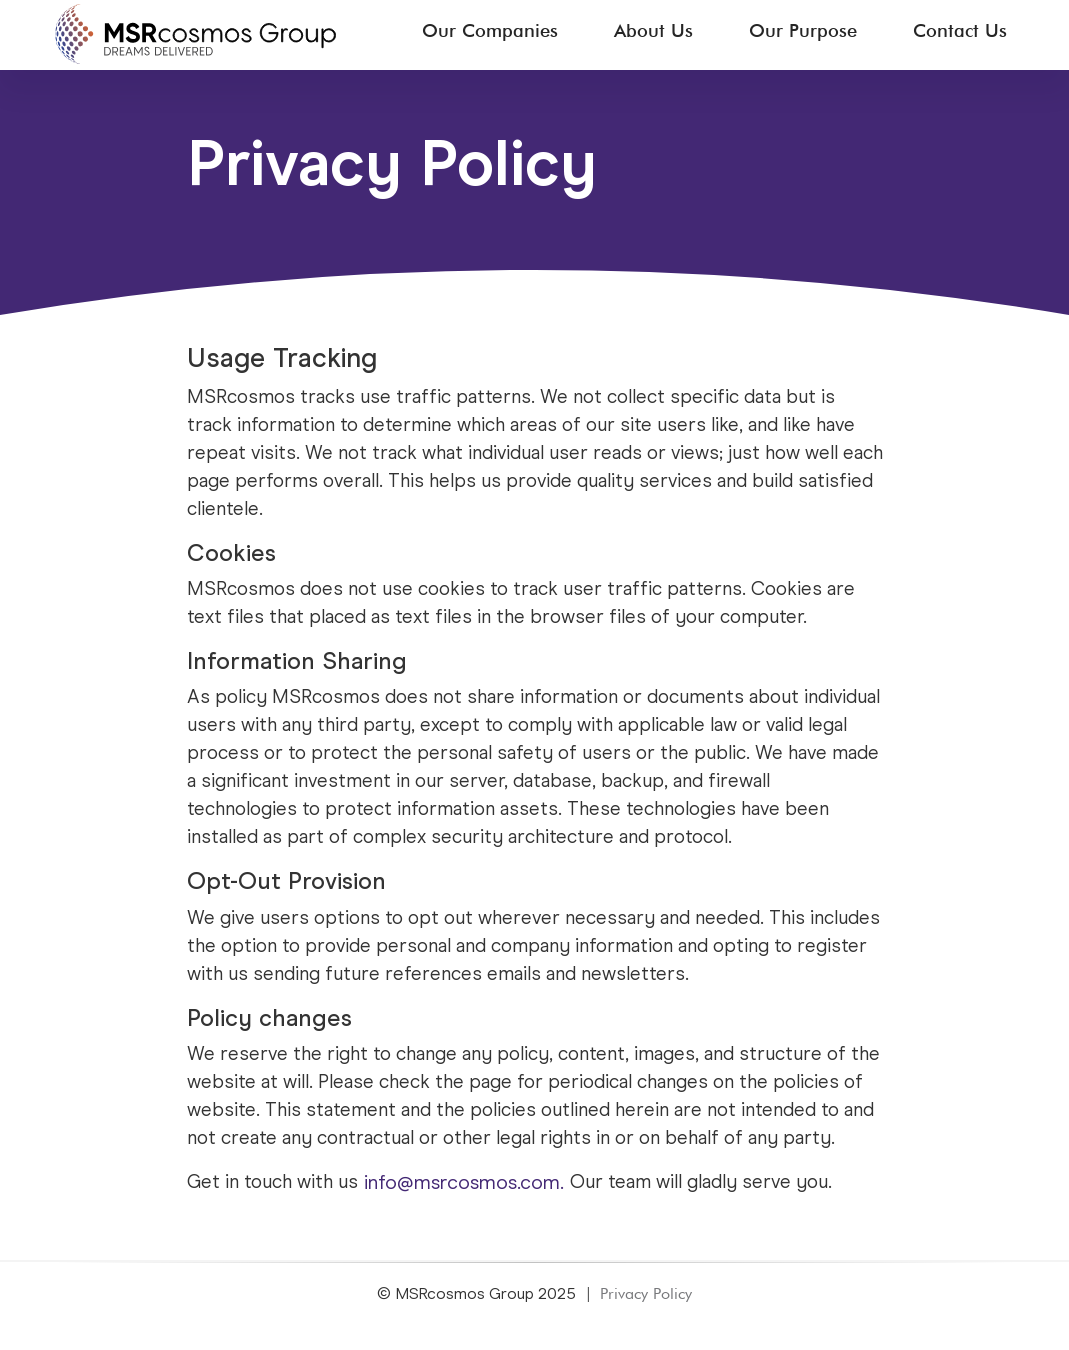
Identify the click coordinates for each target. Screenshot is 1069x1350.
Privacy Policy (646, 1293)
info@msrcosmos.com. (464, 1183)
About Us (653, 30)
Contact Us (960, 30)
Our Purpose (803, 30)
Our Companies (490, 30)
